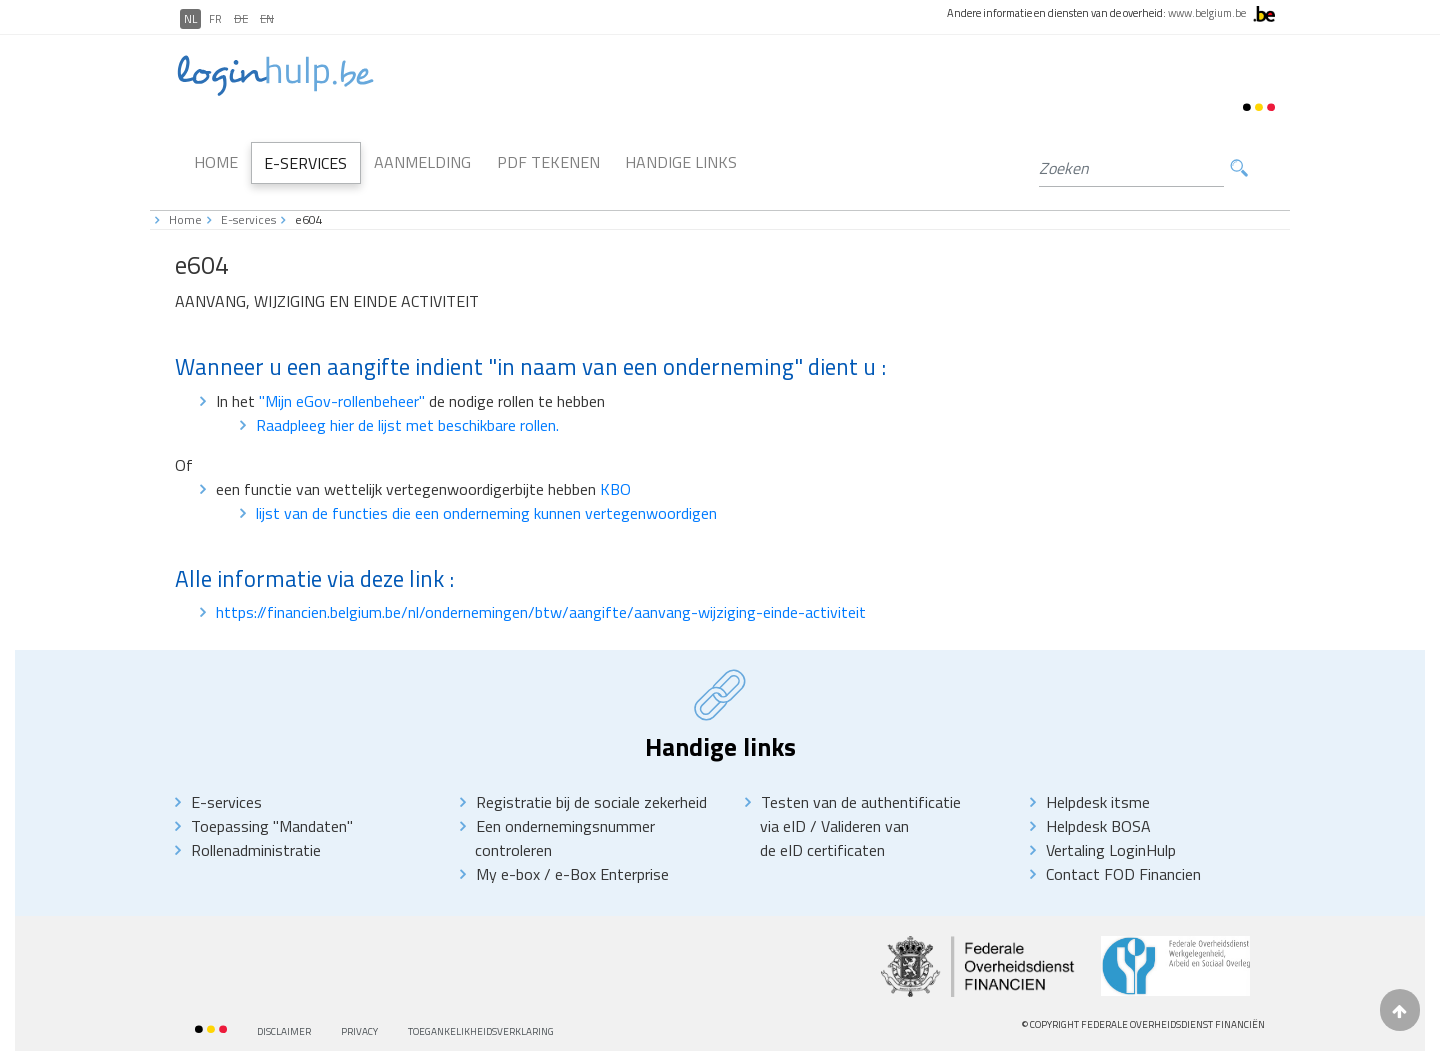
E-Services (305, 163)
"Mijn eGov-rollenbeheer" (344, 401)
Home (216, 162)
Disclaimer (284, 1031)
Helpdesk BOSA (1098, 826)
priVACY (359, 1031)
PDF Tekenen (548, 162)
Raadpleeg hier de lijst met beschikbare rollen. (407, 425)
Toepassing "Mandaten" (272, 826)
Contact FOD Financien (1123, 874)
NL (190, 19)
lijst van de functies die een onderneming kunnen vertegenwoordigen (486, 513)
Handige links (681, 162)
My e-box (508, 874)
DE (241, 19)
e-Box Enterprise (612, 874)
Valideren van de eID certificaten (834, 838)
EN (267, 19)
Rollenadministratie (256, 850)
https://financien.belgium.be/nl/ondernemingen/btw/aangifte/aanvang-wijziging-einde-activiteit (541, 612)
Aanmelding (422, 162)
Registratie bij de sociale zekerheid (591, 802)
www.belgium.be (1207, 13)
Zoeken (1239, 168)
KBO (615, 489)
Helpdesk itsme (1098, 802)
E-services (248, 219)
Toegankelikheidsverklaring (481, 1031)
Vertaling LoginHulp (1111, 850)
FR (215, 19)
